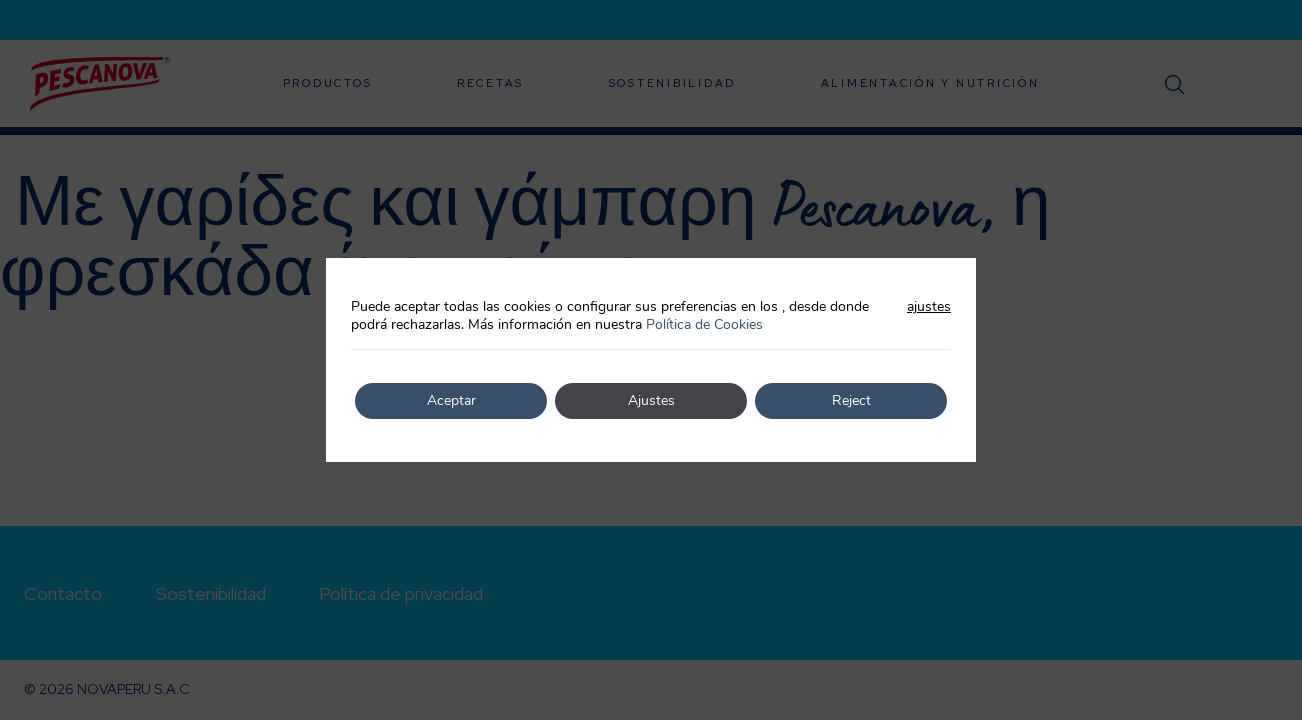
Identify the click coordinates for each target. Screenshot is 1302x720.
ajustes (929, 307)
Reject (851, 400)
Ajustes (651, 400)
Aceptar (451, 400)
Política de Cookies (704, 324)
